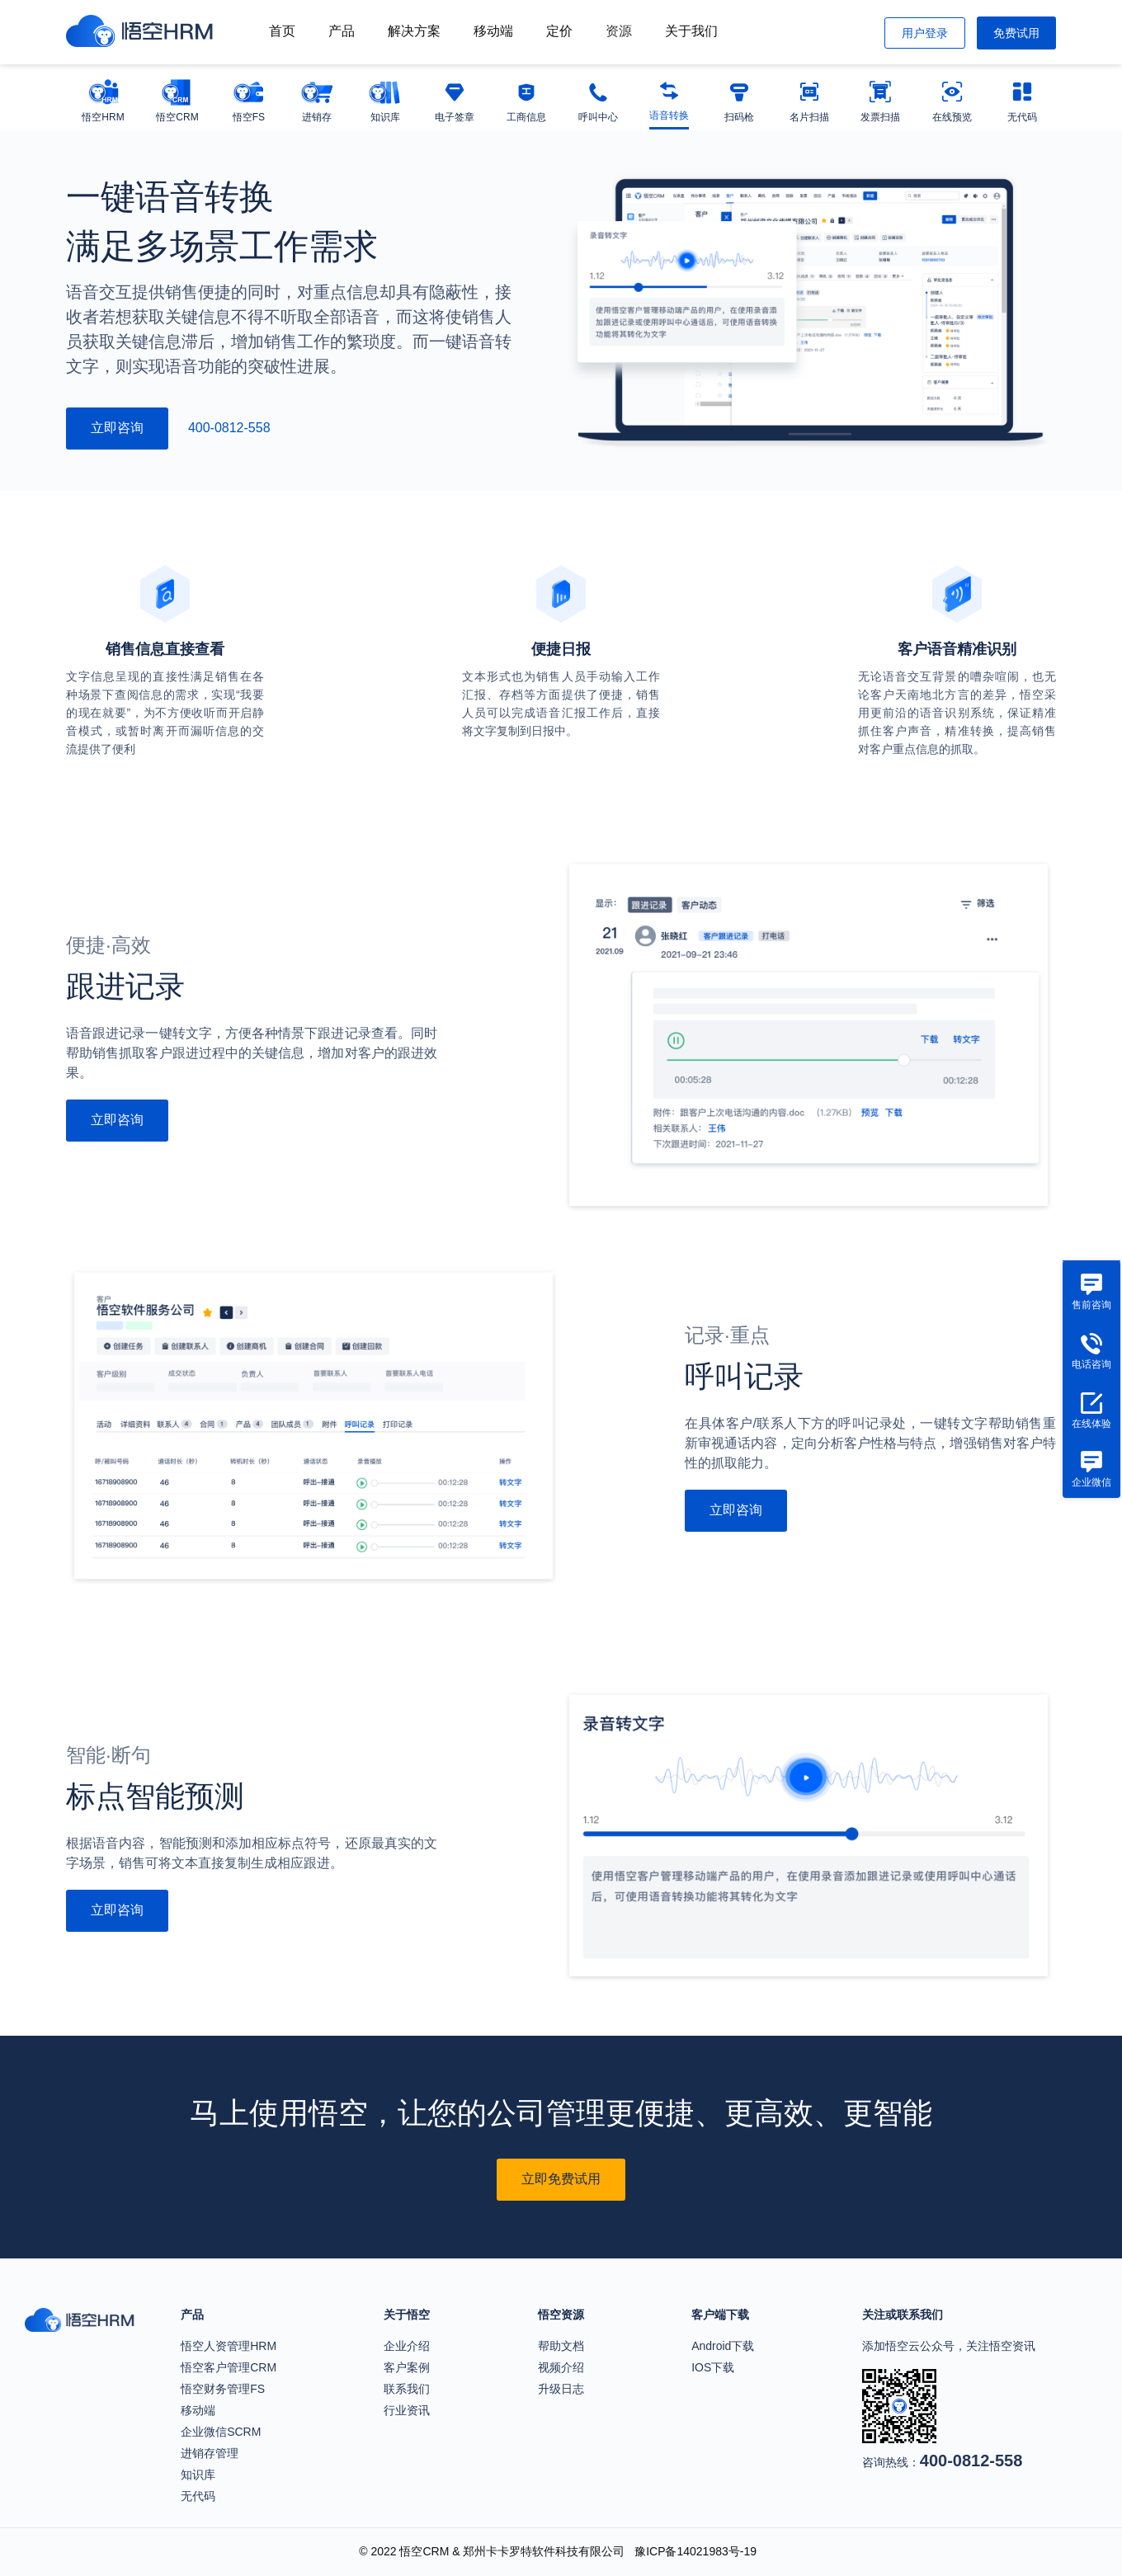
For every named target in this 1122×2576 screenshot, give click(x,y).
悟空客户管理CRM (228, 2367)
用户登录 (925, 33)
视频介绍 (561, 2367)
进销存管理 (209, 2453)
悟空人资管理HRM (228, 2345)
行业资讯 (407, 2410)
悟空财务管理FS (223, 2388)
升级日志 (561, 2388)
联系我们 (407, 2388)
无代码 (198, 2496)
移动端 (493, 31)
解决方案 (414, 31)
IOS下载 (712, 2367)
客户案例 (407, 2367)
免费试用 (1016, 33)
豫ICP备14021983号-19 (695, 2551)
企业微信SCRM (221, 2431)
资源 (619, 31)
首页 (282, 31)
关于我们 (691, 31)
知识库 (198, 2474)
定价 (559, 31)
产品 (341, 31)
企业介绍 (407, 2345)
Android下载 (722, 2345)
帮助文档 (561, 2345)
